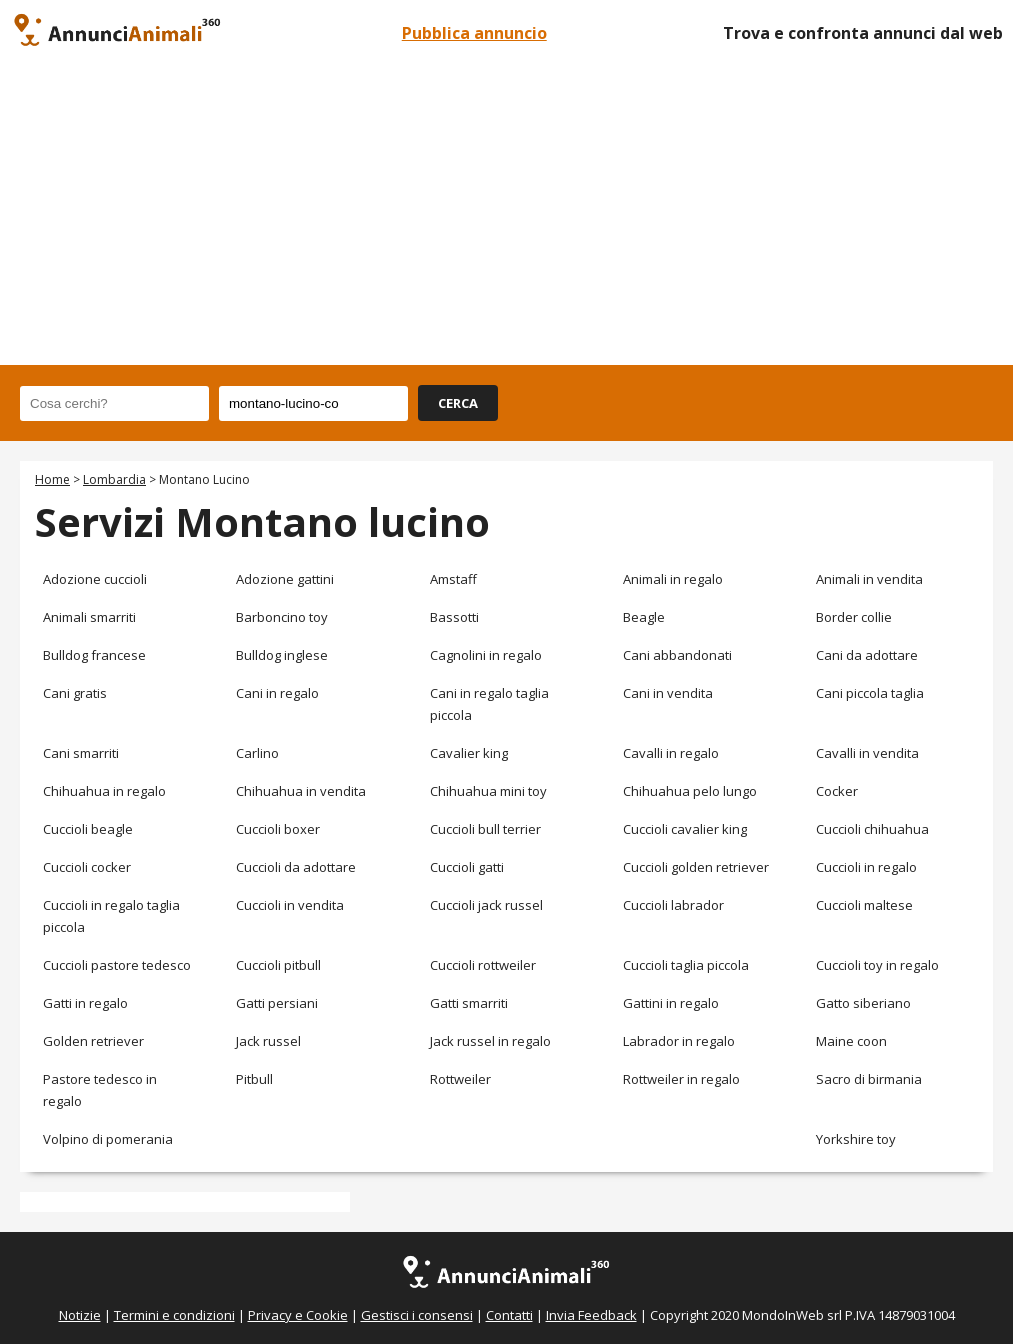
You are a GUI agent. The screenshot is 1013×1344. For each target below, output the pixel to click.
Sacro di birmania (869, 1079)
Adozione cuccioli (95, 579)
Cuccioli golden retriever (696, 867)
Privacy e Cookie (298, 1315)
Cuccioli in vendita (290, 905)
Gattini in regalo (671, 1003)
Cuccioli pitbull (278, 965)
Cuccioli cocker (87, 867)
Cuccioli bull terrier (485, 829)
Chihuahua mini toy (488, 791)
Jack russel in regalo (490, 1041)
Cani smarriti (81, 753)
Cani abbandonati (677, 655)
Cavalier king (469, 753)
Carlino (257, 753)
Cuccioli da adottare (296, 867)
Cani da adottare (867, 655)
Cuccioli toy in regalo (877, 965)
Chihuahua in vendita (301, 791)
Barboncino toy (282, 617)
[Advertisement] (506, 215)
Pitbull (254, 1079)
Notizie (80, 1315)
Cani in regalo (277, 693)
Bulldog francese (94, 655)
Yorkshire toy (856, 1139)
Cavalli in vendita (867, 753)
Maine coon (851, 1041)
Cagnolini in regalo (486, 655)
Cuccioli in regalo (866, 867)
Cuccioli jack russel (486, 905)
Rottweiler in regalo (681, 1079)
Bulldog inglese (282, 655)
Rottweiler (460, 1079)
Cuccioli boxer (278, 829)
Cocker (837, 791)
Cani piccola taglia (870, 693)
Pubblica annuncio (474, 33)
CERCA (458, 403)
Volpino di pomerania (108, 1139)
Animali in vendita (869, 579)
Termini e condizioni (174, 1315)
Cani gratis (75, 693)
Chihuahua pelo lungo (690, 791)
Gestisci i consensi (417, 1315)
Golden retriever (93, 1041)
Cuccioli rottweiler (483, 965)
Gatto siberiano (863, 1003)
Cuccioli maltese (864, 905)
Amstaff (453, 579)
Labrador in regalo (679, 1041)
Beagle (644, 617)
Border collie (854, 617)
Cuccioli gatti (467, 867)
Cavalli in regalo (671, 753)
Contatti (509, 1315)
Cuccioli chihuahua (872, 829)
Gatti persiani (277, 1003)
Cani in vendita (668, 693)
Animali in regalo (673, 579)
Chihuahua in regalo (104, 791)
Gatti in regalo (85, 1003)
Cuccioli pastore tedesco (117, 965)
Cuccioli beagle (88, 829)
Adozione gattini (285, 579)
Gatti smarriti (469, 1003)
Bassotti (454, 617)
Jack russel (268, 1041)
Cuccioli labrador (673, 905)
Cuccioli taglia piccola (686, 965)
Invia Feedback (591, 1315)
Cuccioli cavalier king (685, 829)
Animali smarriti (89, 617)
